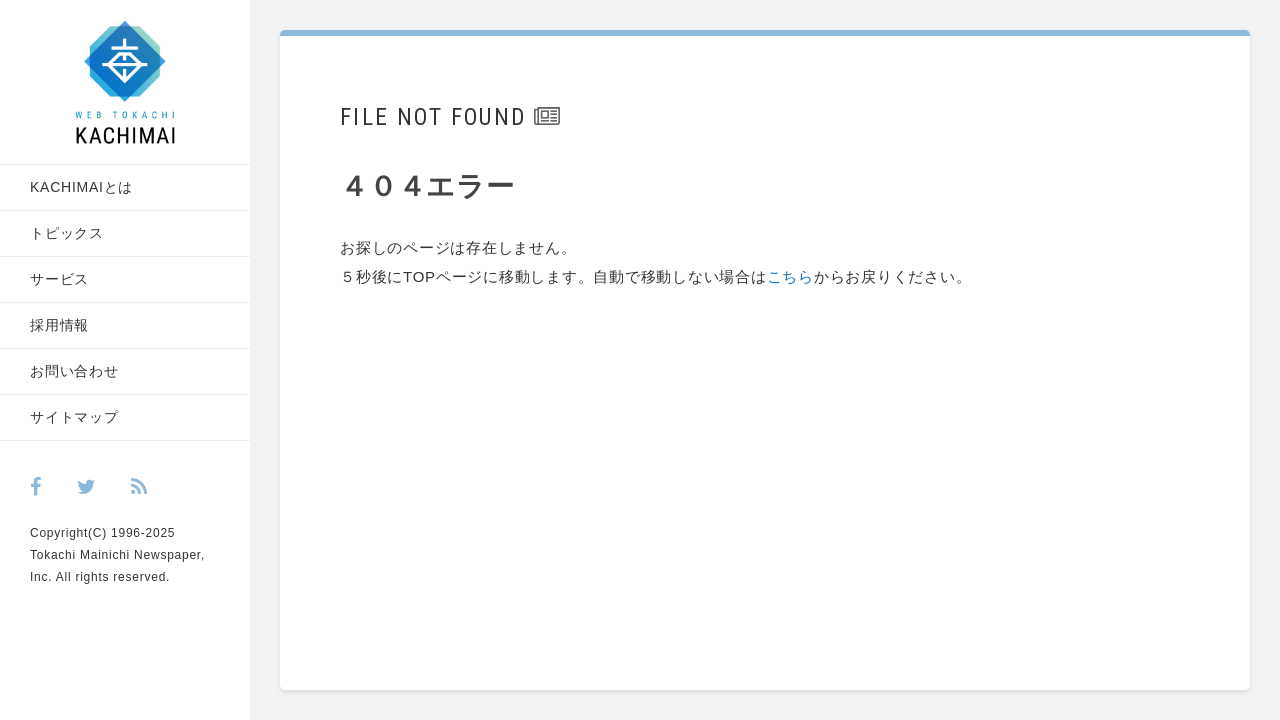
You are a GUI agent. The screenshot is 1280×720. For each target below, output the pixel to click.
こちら (790, 276)
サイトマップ (74, 417)
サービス (59, 279)
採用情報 (59, 325)
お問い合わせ (74, 371)
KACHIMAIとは (81, 187)
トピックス (67, 233)
